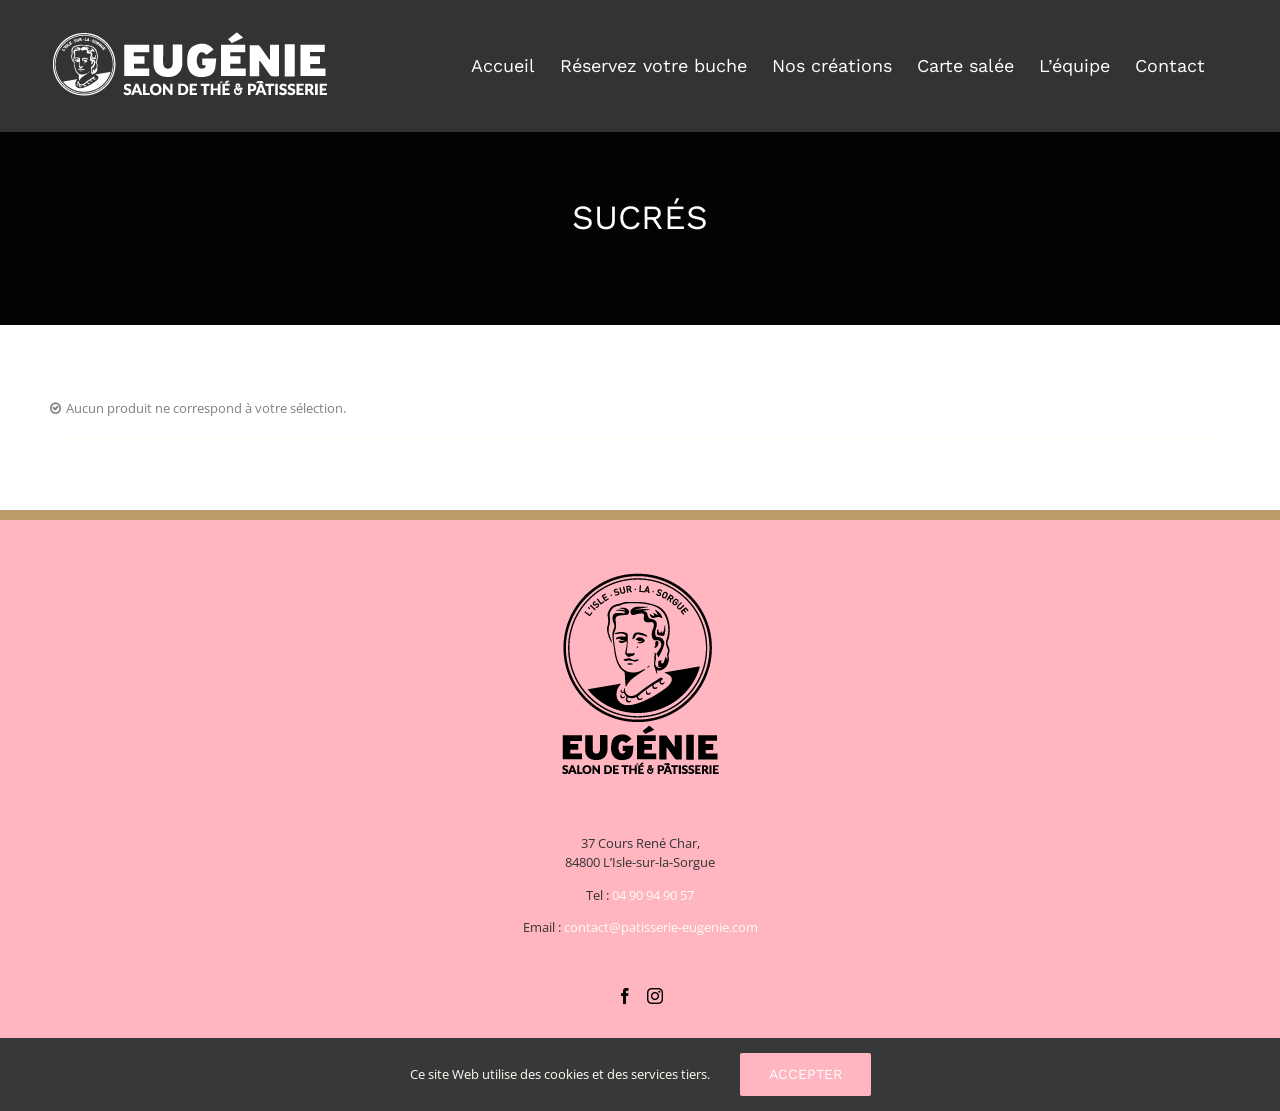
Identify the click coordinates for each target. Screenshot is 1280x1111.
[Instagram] (655, 996)
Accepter (805, 1074)
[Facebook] (625, 996)
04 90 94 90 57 (653, 895)
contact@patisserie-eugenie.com (661, 927)
